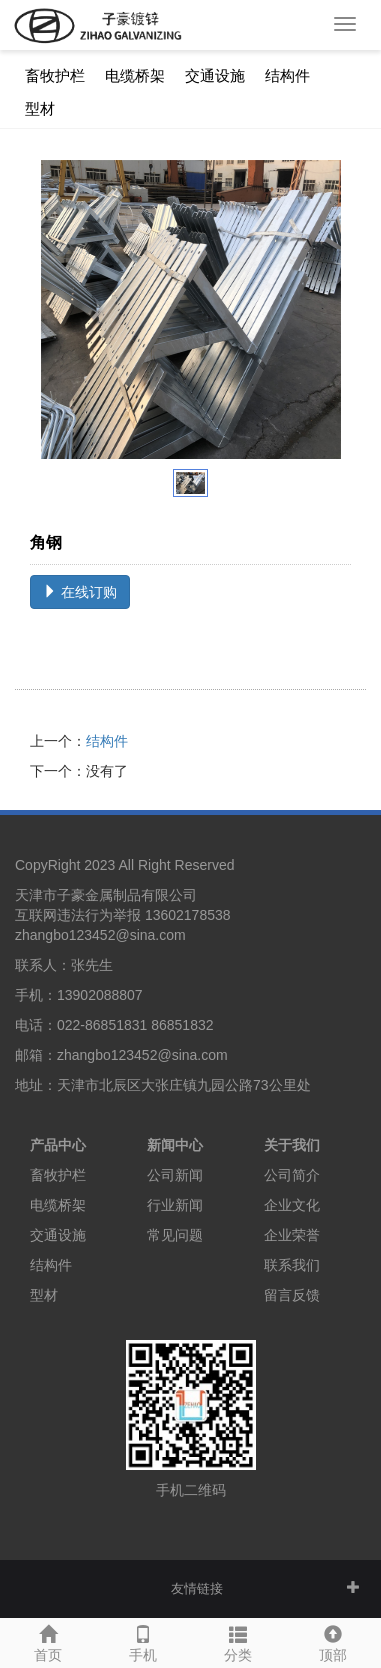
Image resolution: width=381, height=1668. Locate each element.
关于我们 (292, 1145)
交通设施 (215, 76)
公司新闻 (175, 1175)
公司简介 (292, 1175)
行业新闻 (175, 1205)
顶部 (333, 1641)
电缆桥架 (135, 76)
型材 (40, 109)
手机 (142, 1641)
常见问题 (175, 1235)
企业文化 (292, 1205)
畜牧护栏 (55, 76)
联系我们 (292, 1265)
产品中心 (58, 1145)
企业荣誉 (292, 1235)
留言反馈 (292, 1295)
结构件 (287, 76)
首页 (47, 1641)
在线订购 (80, 592)
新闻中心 (175, 1145)
